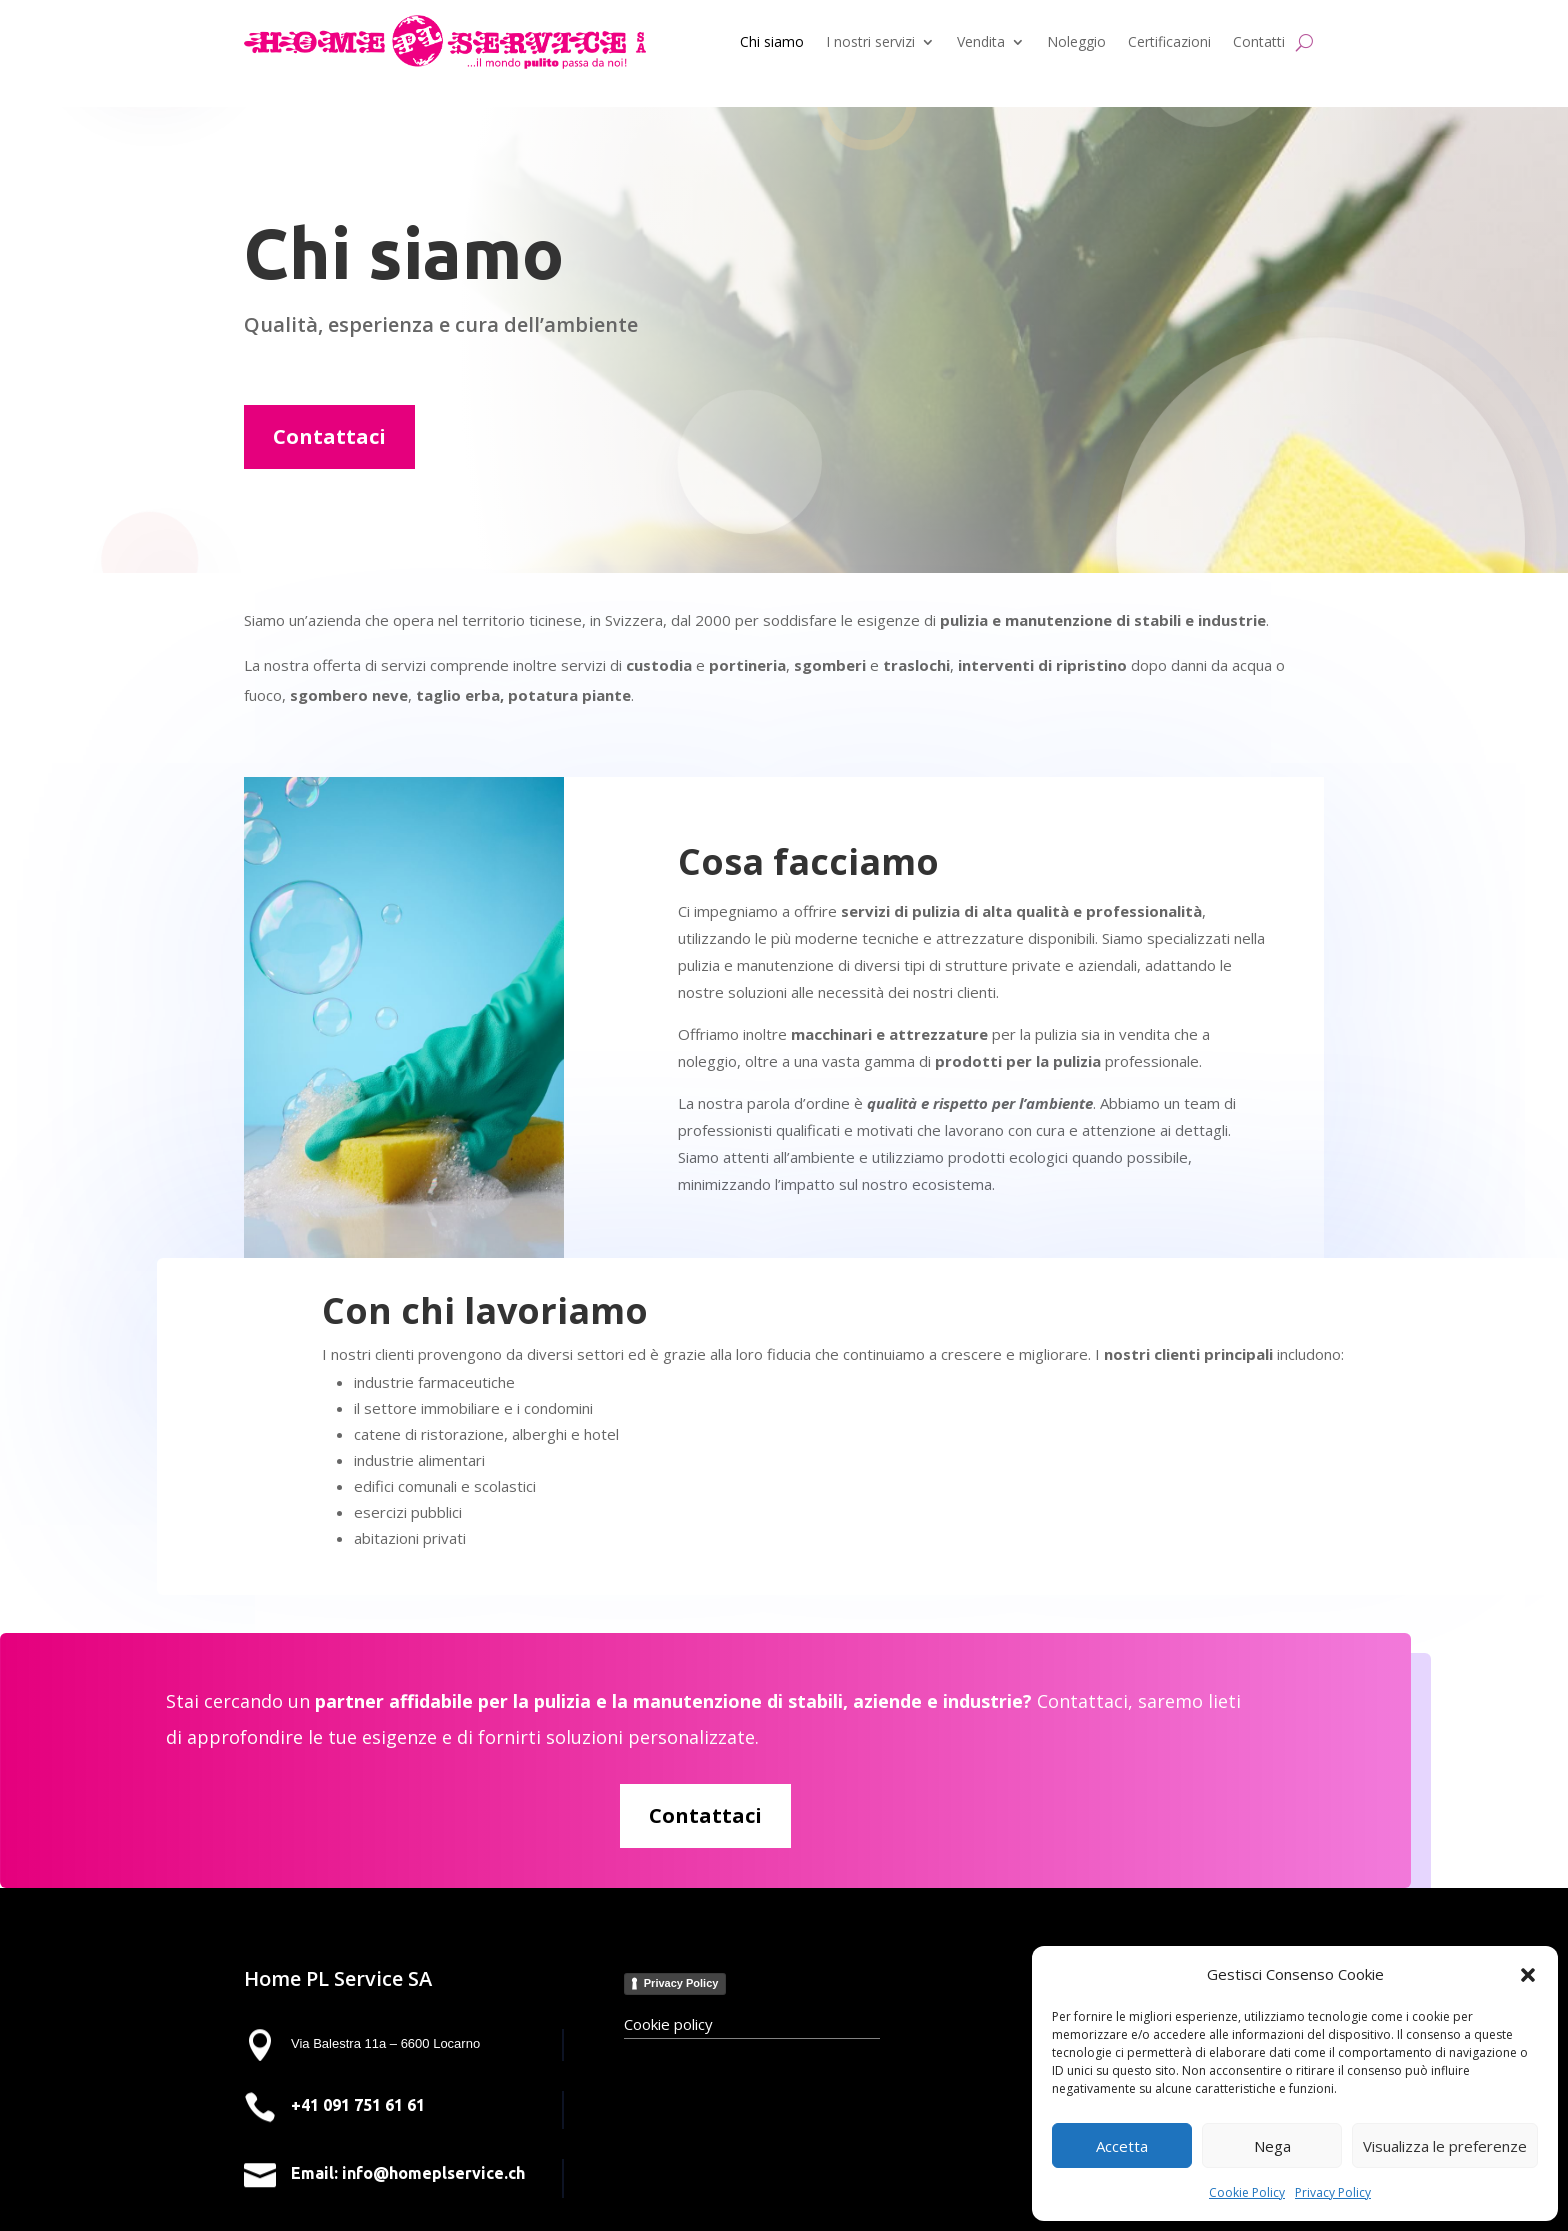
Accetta (1122, 2146)
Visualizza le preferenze (1445, 2146)
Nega (1272, 2146)
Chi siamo (772, 41)
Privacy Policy (1333, 2192)
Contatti (1259, 41)
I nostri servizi (870, 41)
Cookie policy (668, 2024)
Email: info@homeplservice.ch (408, 2173)
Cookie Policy (1247, 2192)
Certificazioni (1169, 41)
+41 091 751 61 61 (358, 2105)
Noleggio (1076, 41)
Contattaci (329, 436)
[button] (1528, 1975)
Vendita (981, 41)
